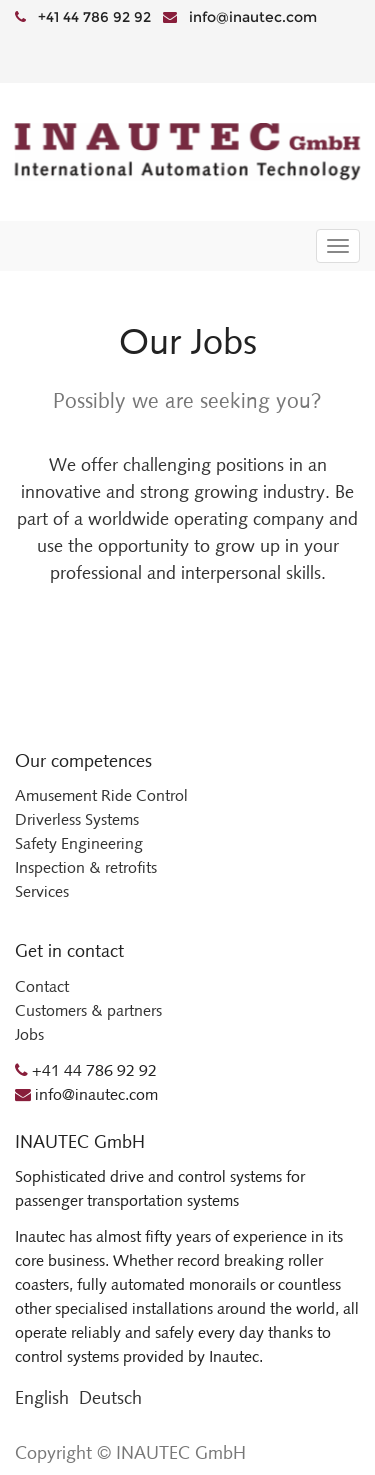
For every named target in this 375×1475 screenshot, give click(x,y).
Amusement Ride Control (101, 795)
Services (42, 891)
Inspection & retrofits (86, 867)
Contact (42, 986)
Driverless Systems (77, 819)
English (42, 1398)
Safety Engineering (79, 843)
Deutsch (110, 1398)
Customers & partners (88, 1010)
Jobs (29, 1034)
